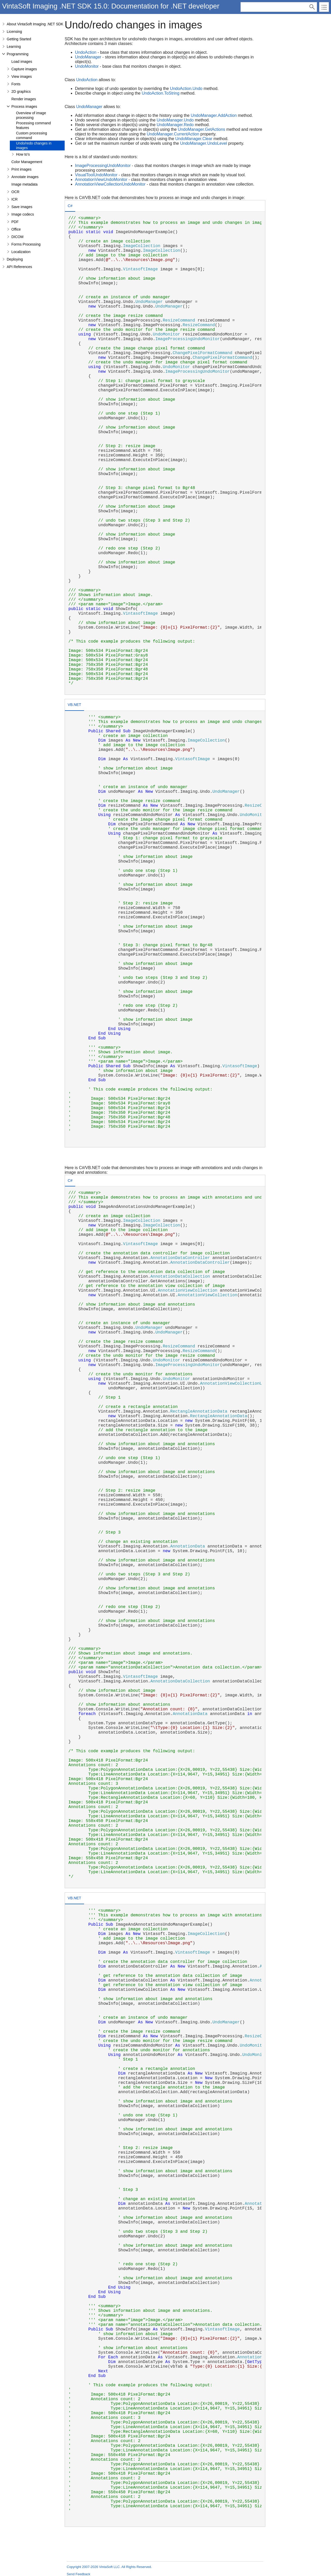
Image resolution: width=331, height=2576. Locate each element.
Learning (14, 46)
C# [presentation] (70, 206)
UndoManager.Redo (175, 125)
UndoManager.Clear (193, 138)
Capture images (24, 69)
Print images (21, 169)
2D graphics (21, 91)
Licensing (14, 31)
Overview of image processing (31, 115)
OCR (15, 192)
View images (21, 76)
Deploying (15, 259)
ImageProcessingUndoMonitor (103, 165)
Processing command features (33, 125)
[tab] (70, 206)
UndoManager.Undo (175, 120)
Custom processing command (31, 135)
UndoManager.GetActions (201, 129)
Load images (21, 61)
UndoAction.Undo (186, 88)
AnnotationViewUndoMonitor (101, 179)
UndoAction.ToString (160, 93)
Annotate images (25, 177)
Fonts (15, 84)
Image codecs (22, 214)
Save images (21, 207)
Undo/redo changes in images (33, 145)
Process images (24, 106)
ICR (14, 199)
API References (19, 267)
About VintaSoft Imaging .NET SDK (35, 24)
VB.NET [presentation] (74, 705)
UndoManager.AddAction (214, 115)
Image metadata (24, 184)
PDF (15, 222)
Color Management (26, 162)
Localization (21, 252)
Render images (23, 99)
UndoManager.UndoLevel (203, 143)
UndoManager (88, 57)
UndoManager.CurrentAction (173, 134)
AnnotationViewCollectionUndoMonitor (110, 184)
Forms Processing (26, 244)
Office (16, 229)
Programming (17, 54)
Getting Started (19, 39)
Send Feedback (78, 2574)
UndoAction (85, 52)
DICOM (17, 237)
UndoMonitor (87, 66)
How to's (23, 154)
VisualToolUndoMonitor (96, 175)
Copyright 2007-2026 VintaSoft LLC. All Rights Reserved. (109, 2567)
